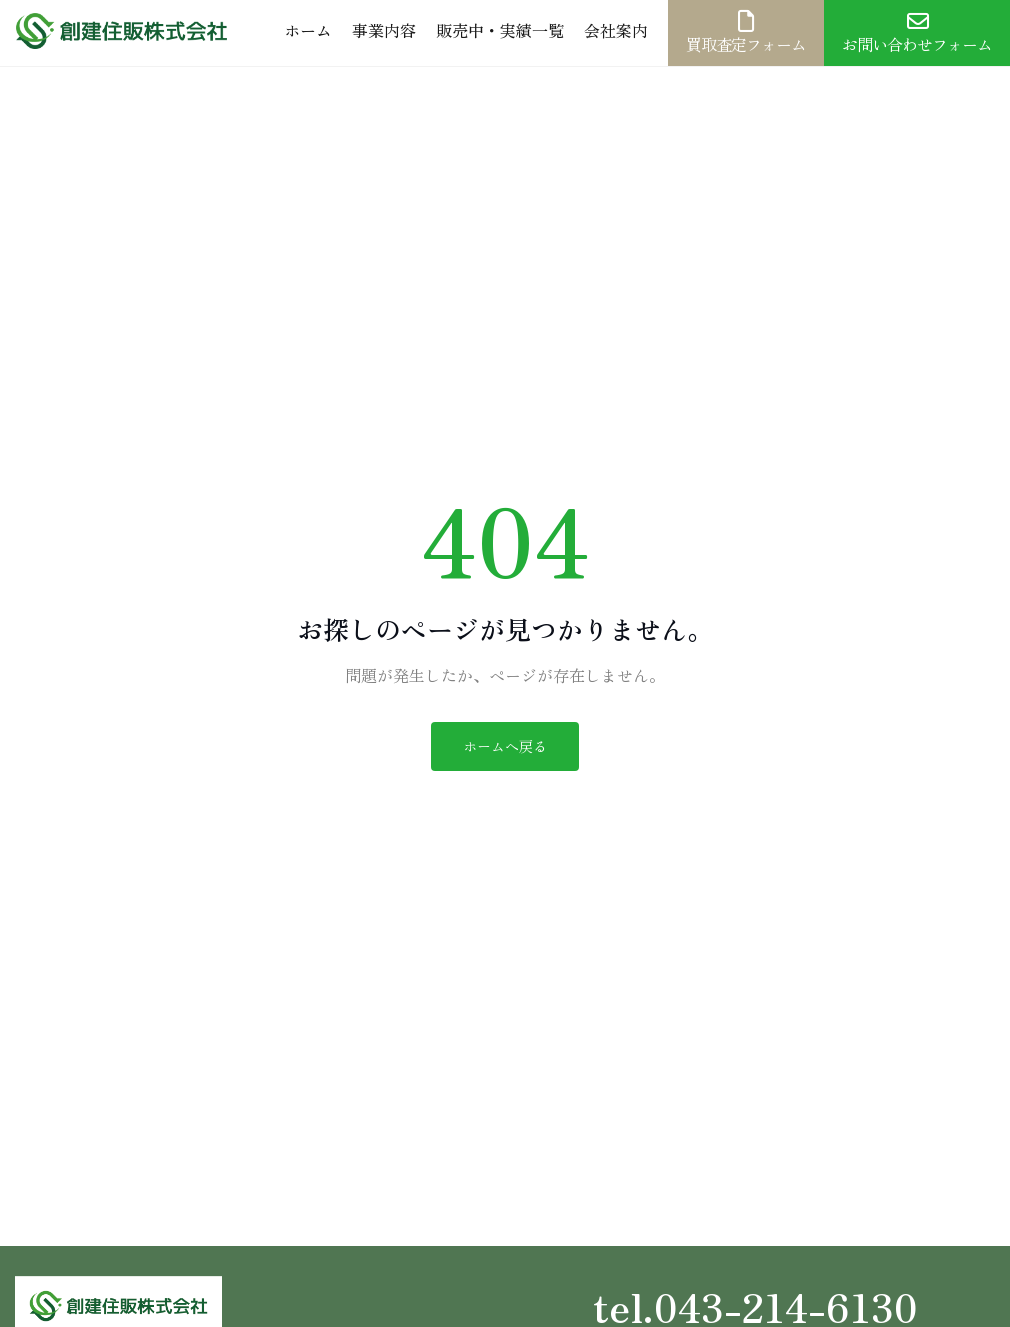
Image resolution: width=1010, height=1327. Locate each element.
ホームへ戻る (505, 746)
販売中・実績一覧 (500, 30)
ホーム (308, 30)
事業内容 (384, 30)
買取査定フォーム (746, 33)
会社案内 (616, 30)
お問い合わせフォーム (917, 33)
